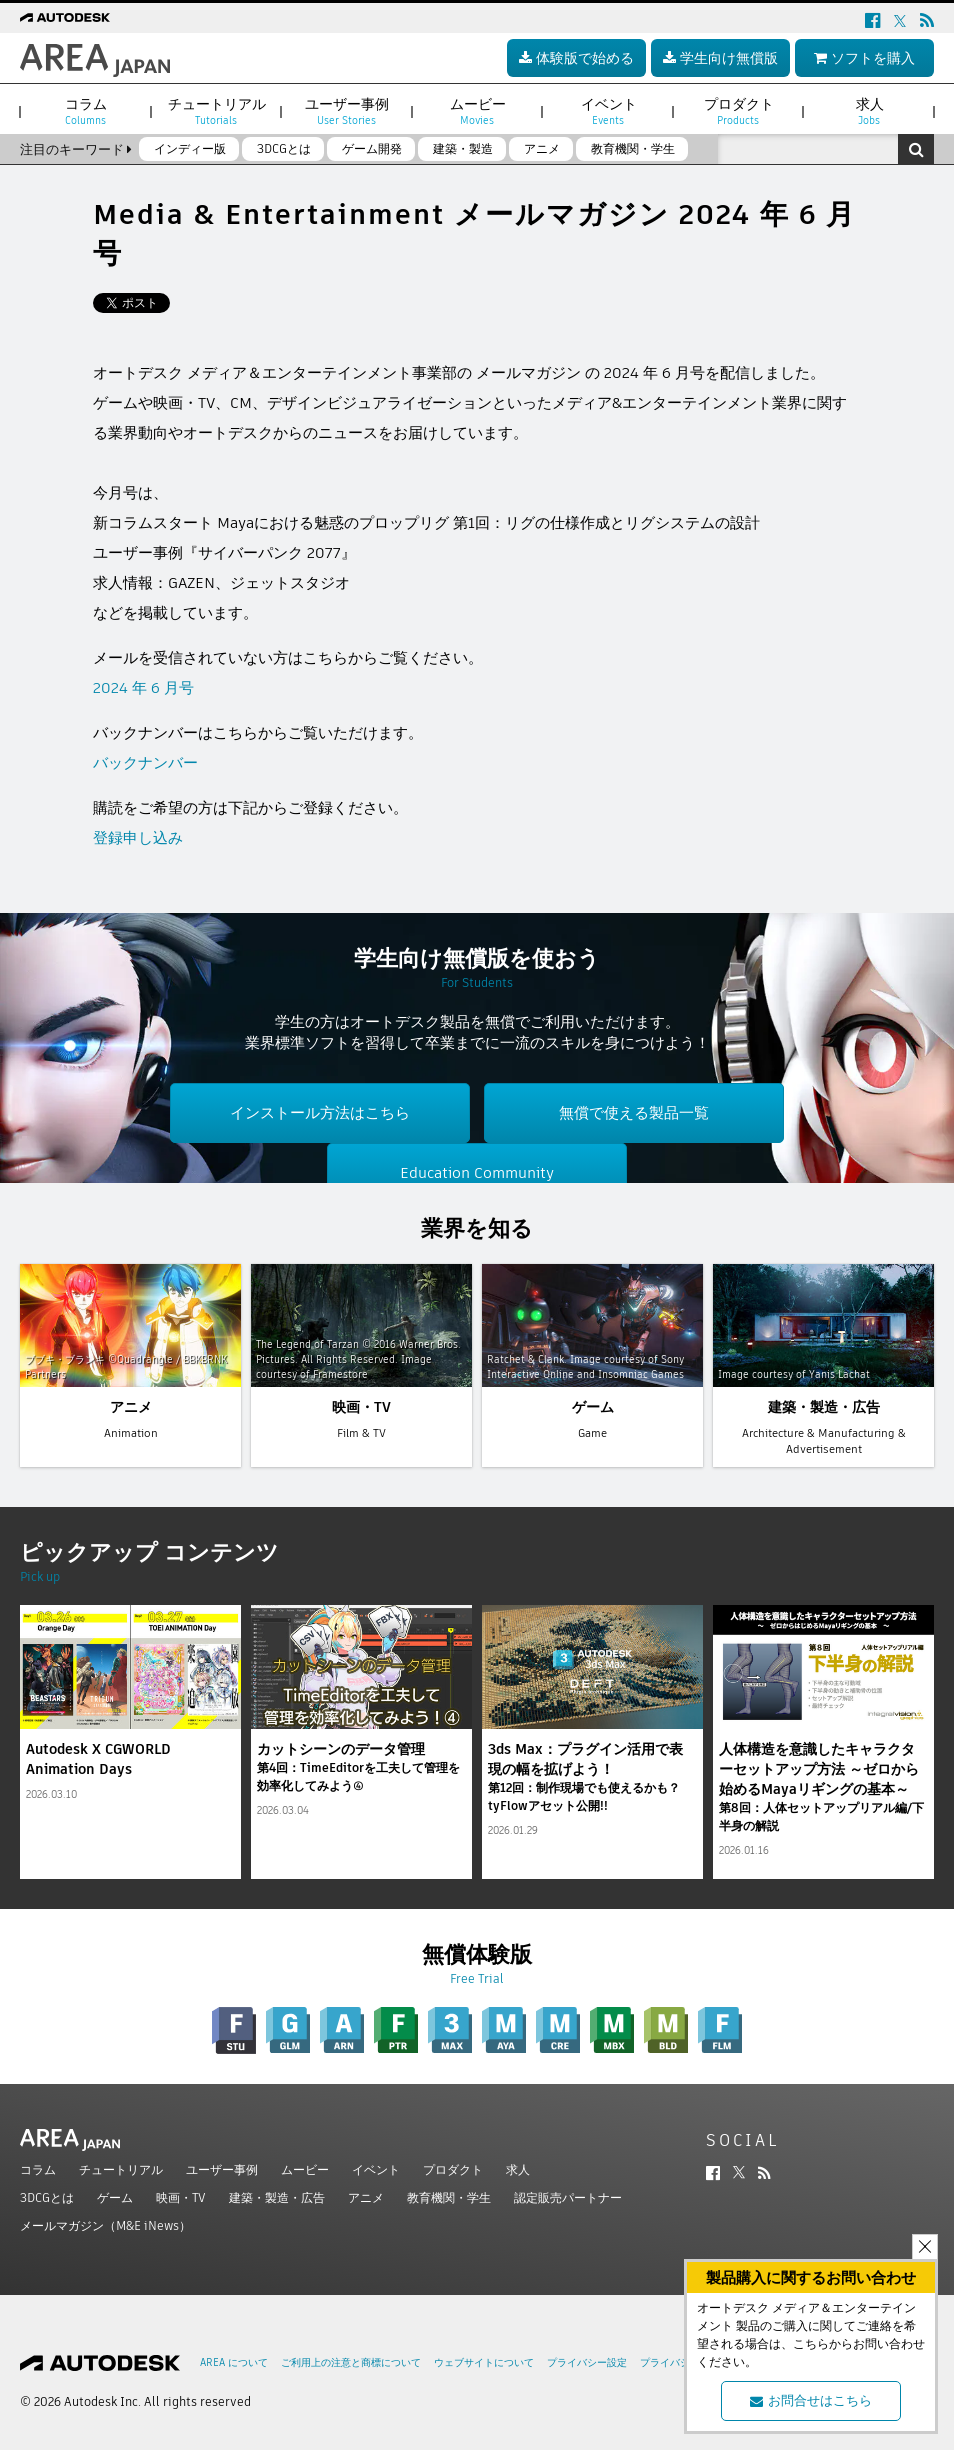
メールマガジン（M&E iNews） (105, 2225)
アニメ (366, 2197)
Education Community (477, 1172)
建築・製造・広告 (277, 2197)
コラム (38, 2169)
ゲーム (115, 2197)
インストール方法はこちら (320, 1112)
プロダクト (453, 2169)
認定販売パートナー (568, 2197)
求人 (518, 2169)
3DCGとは (47, 2197)
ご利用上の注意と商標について (351, 2362)
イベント (376, 2169)
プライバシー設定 (587, 2362)
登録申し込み (138, 837)
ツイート (123, 303)
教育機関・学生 (449, 2197)
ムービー (305, 2169)
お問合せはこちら (811, 2400)
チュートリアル (121, 2169)
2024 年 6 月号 (143, 687)
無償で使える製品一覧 (634, 1112)
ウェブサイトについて (484, 2362)
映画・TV (181, 2197)
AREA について (234, 2362)
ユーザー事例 (222, 2169)
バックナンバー (145, 762)
